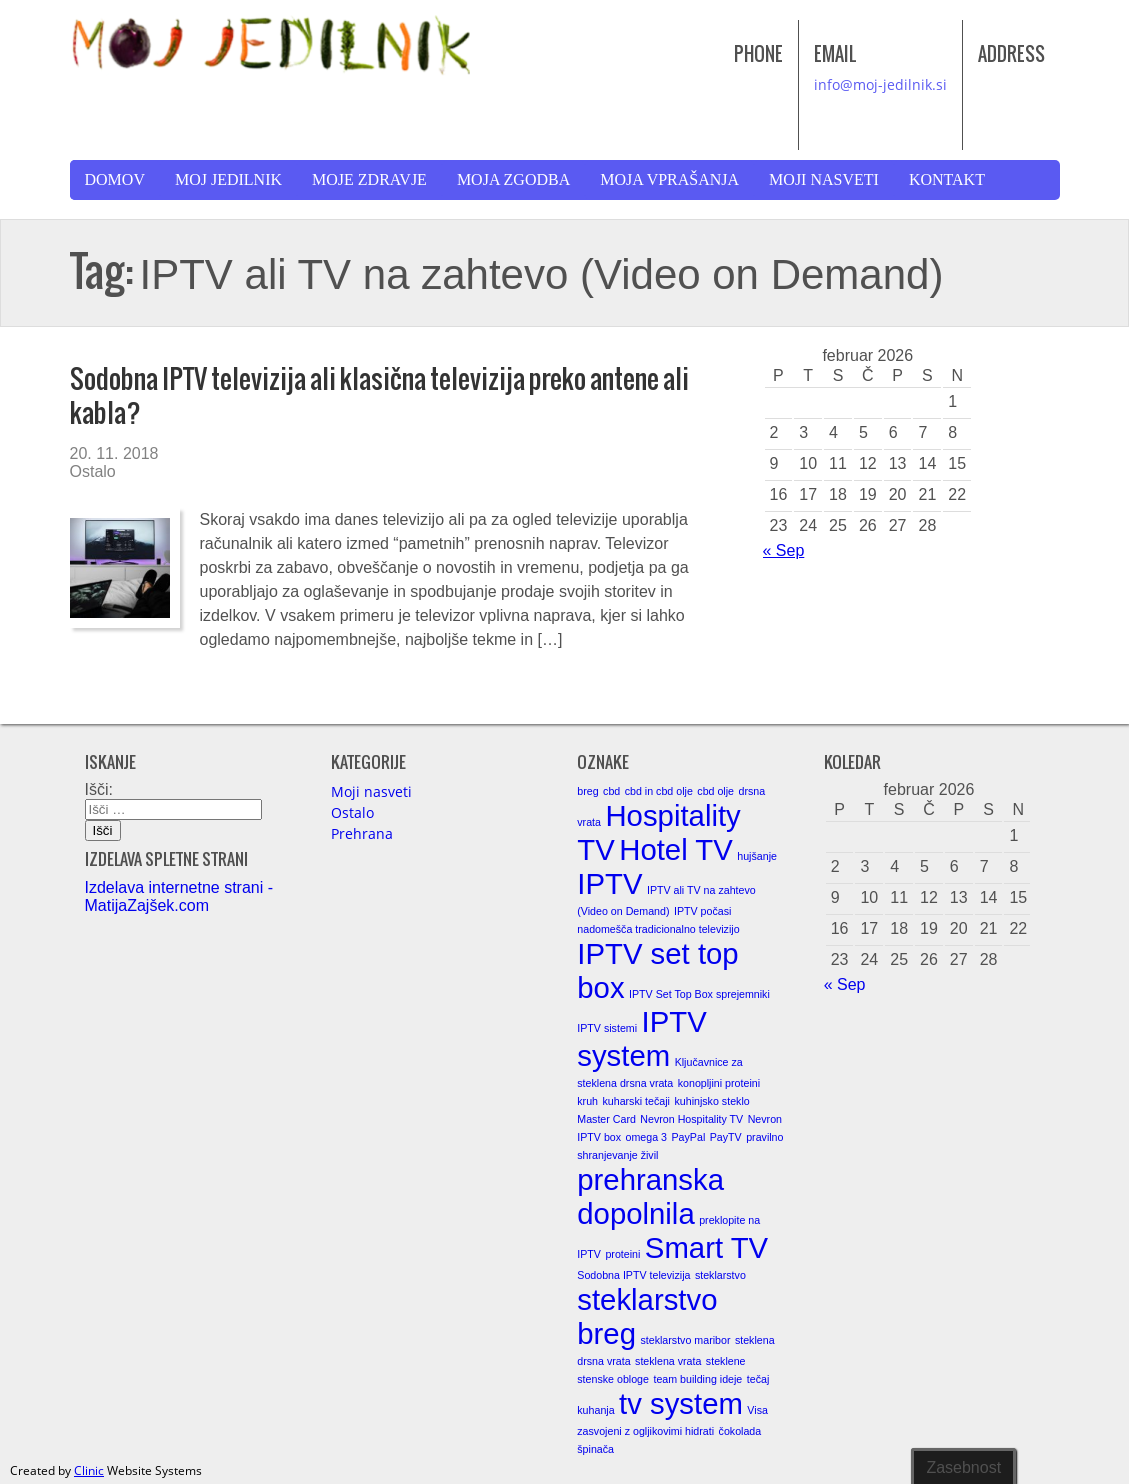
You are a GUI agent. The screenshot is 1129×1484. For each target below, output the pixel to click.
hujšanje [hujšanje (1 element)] (757, 856)
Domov (115, 179)
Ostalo (93, 471)
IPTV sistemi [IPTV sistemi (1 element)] (607, 1028)
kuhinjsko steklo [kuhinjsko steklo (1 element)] (711, 1101)
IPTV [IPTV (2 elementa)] (609, 883)
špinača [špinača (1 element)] (595, 1449)
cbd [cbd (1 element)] (611, 791)
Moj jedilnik (228, 179)
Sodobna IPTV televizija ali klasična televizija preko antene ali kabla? (379, 395)
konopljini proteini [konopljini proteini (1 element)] (719, 1083)
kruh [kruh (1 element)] (587, 1101)
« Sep (784, 550)
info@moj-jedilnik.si (880, 84)
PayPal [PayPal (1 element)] (689, 1137)
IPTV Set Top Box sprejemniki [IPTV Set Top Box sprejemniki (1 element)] (699, 994)
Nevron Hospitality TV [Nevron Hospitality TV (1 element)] (691, 1119)
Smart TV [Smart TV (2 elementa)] (706, 1247)
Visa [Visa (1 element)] (757, 1410)
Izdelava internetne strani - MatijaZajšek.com (179, 896)
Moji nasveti (824, 179)
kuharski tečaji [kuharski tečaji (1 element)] (636, 1101)
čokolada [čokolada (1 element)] (740, 1431)
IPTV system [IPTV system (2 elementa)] (641, 1038)
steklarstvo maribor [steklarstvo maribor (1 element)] (685, 1340)
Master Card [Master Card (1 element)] (606, 1119)
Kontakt (947, 179)
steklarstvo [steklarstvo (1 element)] (720, 1275)
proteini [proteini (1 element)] (622, 1254)
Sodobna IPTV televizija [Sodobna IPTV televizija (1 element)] (633, 1275)
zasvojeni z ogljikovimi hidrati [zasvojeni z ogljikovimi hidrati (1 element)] (645, 1431)
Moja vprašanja (669, 179)
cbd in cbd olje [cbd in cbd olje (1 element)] (659, 791)
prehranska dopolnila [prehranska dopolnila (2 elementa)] (650, 1196)
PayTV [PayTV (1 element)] (726, 1137)
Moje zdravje (369, 179)
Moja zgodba (513, 179)
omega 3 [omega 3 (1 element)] (646, 1137)
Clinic (89, 1470)
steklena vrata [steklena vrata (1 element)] (668, 1361)
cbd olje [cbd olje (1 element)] (715, 791)
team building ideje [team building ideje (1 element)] (697, 1379)
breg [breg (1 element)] (587, 791)
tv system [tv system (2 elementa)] (681, 1403)
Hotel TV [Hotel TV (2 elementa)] (676, 849)
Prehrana (362, 833)
